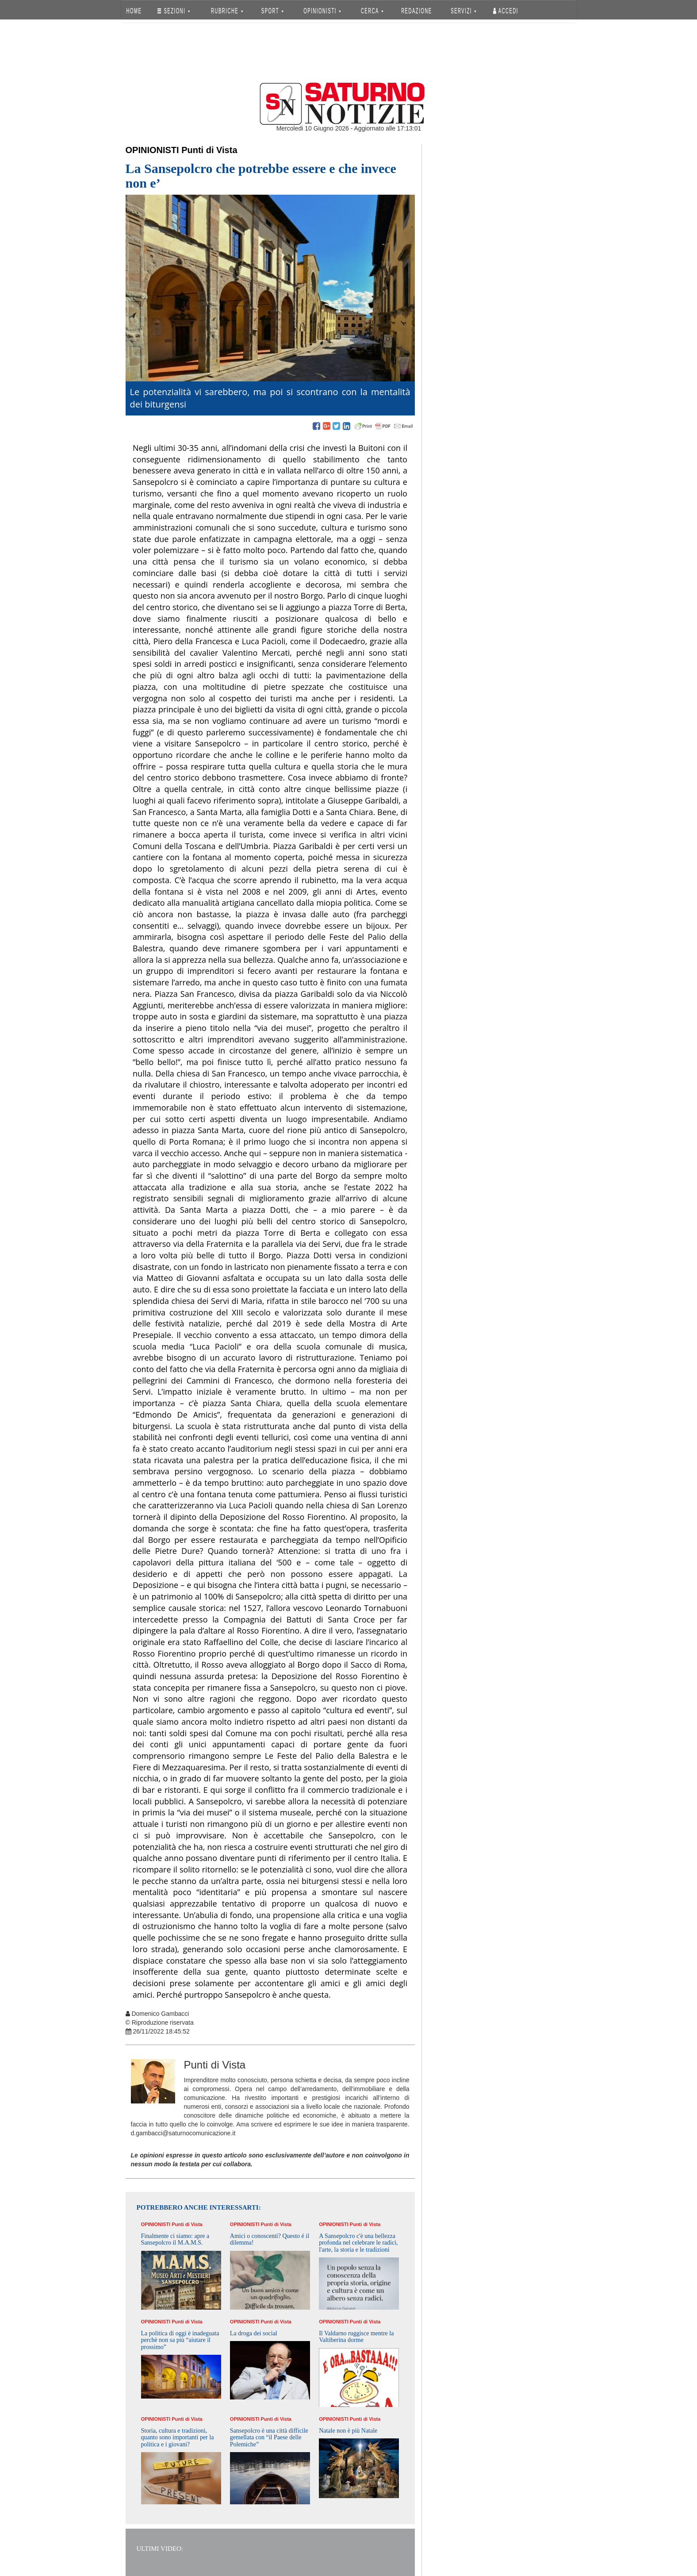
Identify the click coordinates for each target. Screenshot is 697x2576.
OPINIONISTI (322, 11)
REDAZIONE (416, 11)
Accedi (505, 11)
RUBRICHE (227, 11)
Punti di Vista (209, 150)
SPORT (272, 11)
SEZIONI (173, 11)
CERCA (372, 11)
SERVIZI (463, 11)
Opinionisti (152, 150)
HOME (134, 11)
